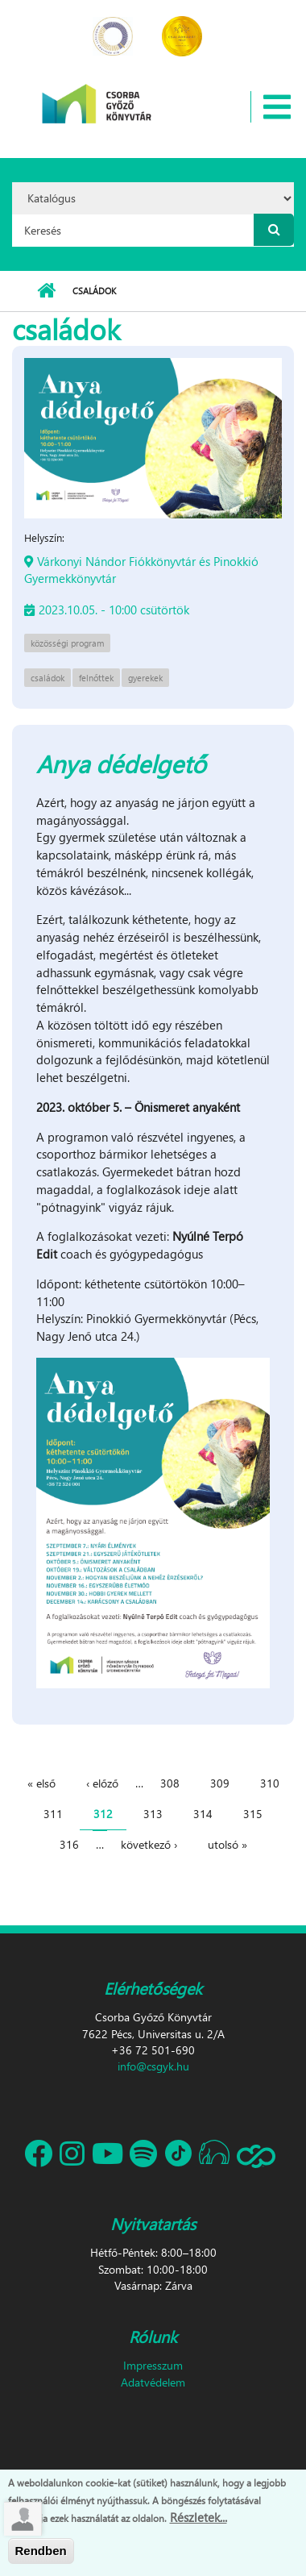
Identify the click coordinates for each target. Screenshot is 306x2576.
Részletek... (198, 2519)
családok (47, 677)
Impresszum (153, 2365)
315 (253, 1813)
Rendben (41, 2553)
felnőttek (96, 677)
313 (153, 1813)
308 (170, 1783)
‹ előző (102, 1783)
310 (269, 1783)
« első (41, 1783)
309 (219, 1783)
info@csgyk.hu (153, 2066)
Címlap (46, 291)
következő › (149, 1844)
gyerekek (145, 677)
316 (69, 1844)
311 (53, 1813)
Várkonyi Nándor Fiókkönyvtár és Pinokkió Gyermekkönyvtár (141, 569)
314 (203, 1813)
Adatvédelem (153, 2382)
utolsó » (227, 1844)
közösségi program (67, 643)
